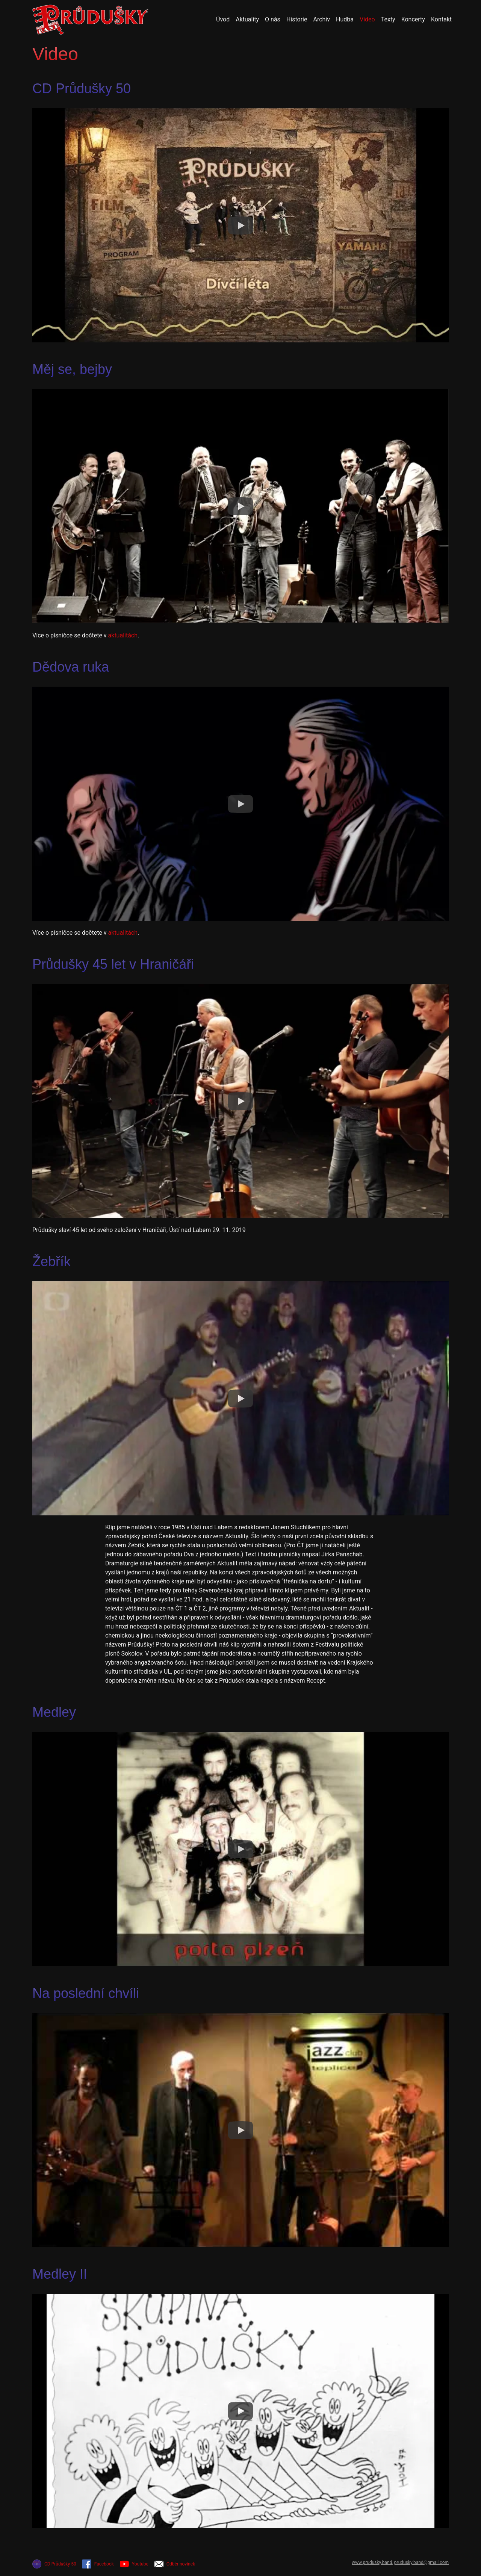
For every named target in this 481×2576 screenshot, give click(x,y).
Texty (388, 19)
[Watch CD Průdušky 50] (240, 225)
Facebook (98, 2563)
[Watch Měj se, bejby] (240, 506)
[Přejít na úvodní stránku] (90, 20)
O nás (272, 19)
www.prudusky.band (372, 2562)
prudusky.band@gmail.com (421, 2562)
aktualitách (123, 635)
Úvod (223, 19)
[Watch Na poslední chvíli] (240, 2130)
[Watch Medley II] (240, 2411)
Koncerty (413, 19)
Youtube (134, 2563)
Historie (296, 19)
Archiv (321, 19)
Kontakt (441, 19)
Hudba (345, 19)
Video (367, 19)
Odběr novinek (174, 2563)
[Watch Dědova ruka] (240, 804)
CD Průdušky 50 (54, 2563)
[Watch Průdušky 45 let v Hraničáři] (240, 1101)
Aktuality (247, 19)
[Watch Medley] (240, 1849)
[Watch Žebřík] (240, 1398)
